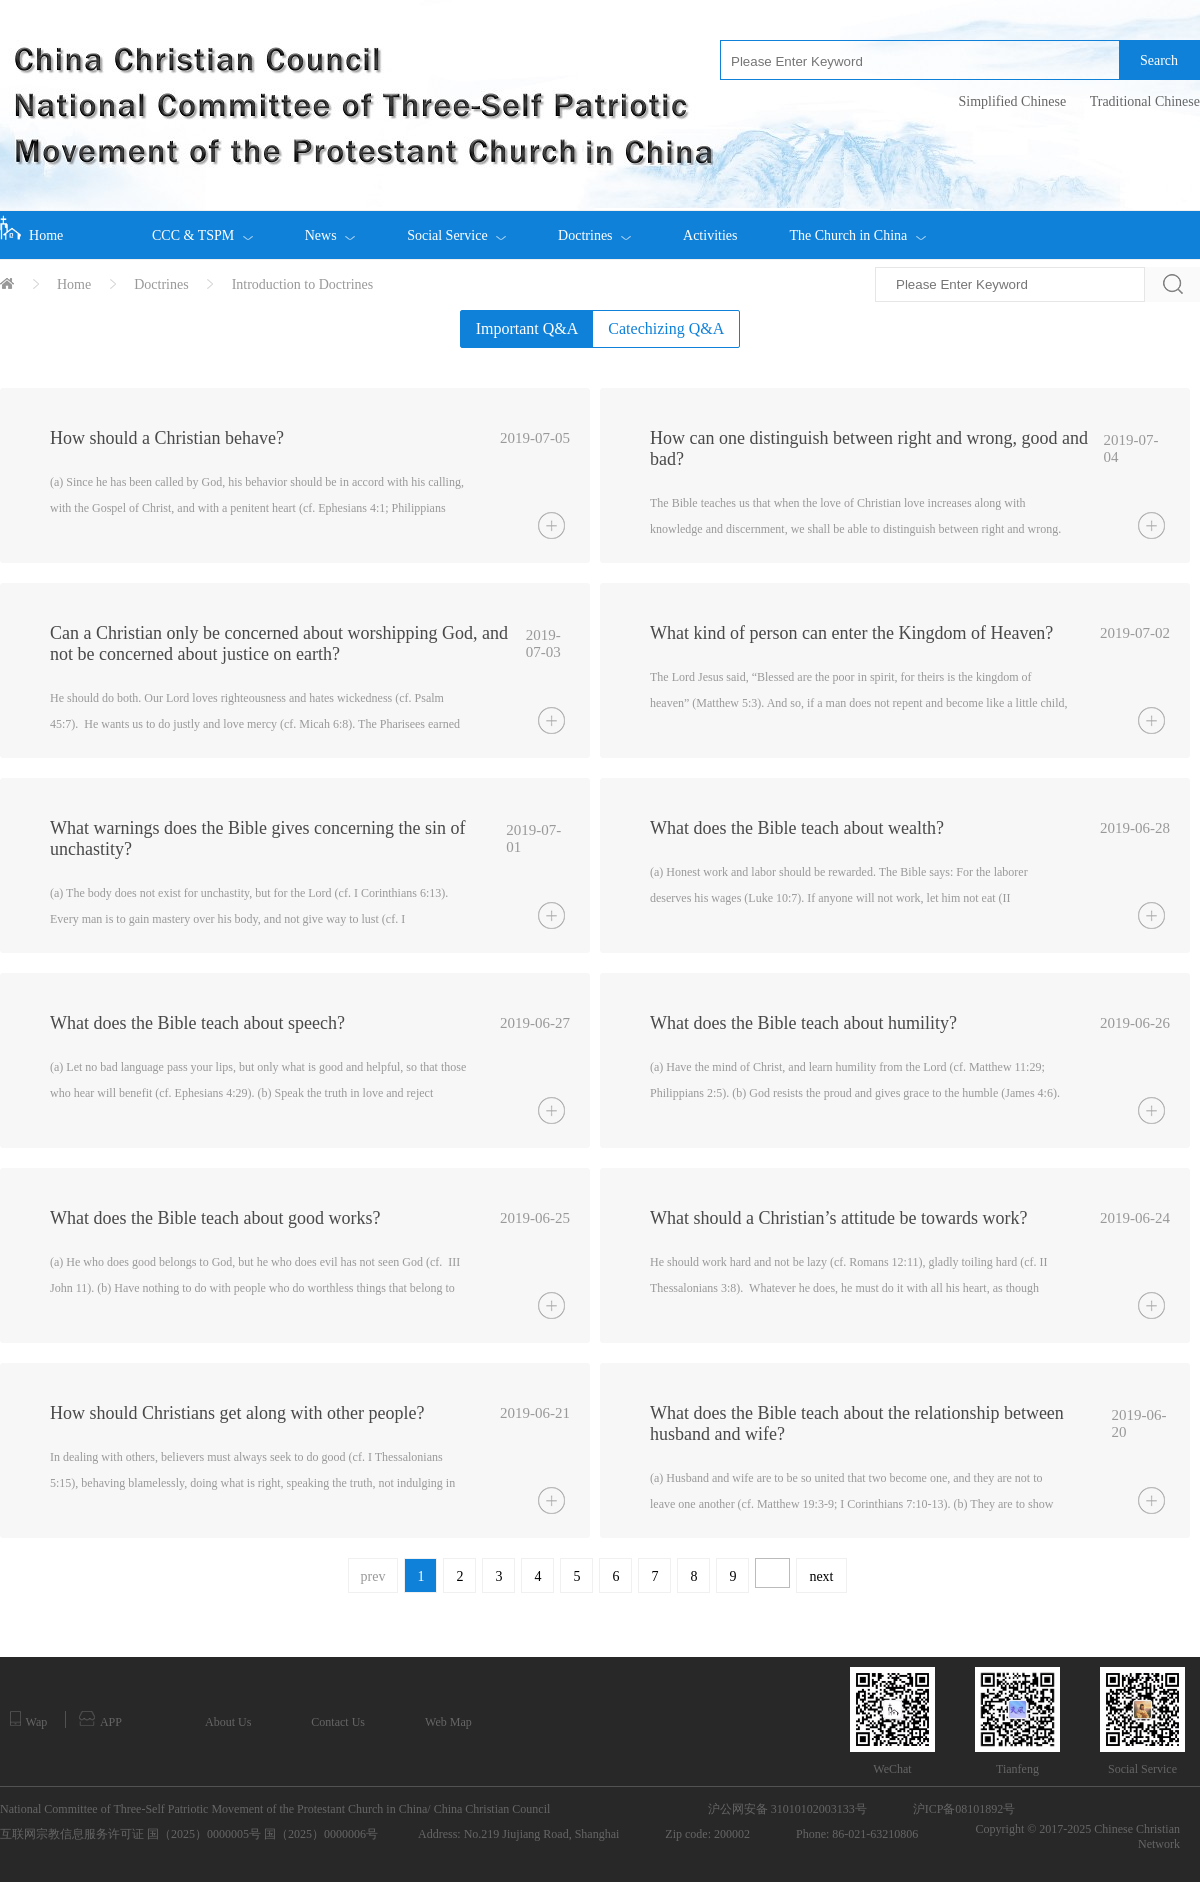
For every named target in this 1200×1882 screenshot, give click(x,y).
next (821, 1576)
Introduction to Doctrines (303, 284)
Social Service (456, 227)
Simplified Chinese (1012, 101)
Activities (710, 235)
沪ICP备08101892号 (964, 1809)
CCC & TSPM (202, 227)
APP (100, 1720)
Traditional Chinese (1145, 101)
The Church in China (857, 227)
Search (1159, 60)
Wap (28, 1720)
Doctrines (594, 227)
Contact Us (338, 1722)
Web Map (448, 1722)
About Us (228, 1722)
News (330, 227)
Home (31, 229)
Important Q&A (527, 328)
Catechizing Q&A (666, 328)
